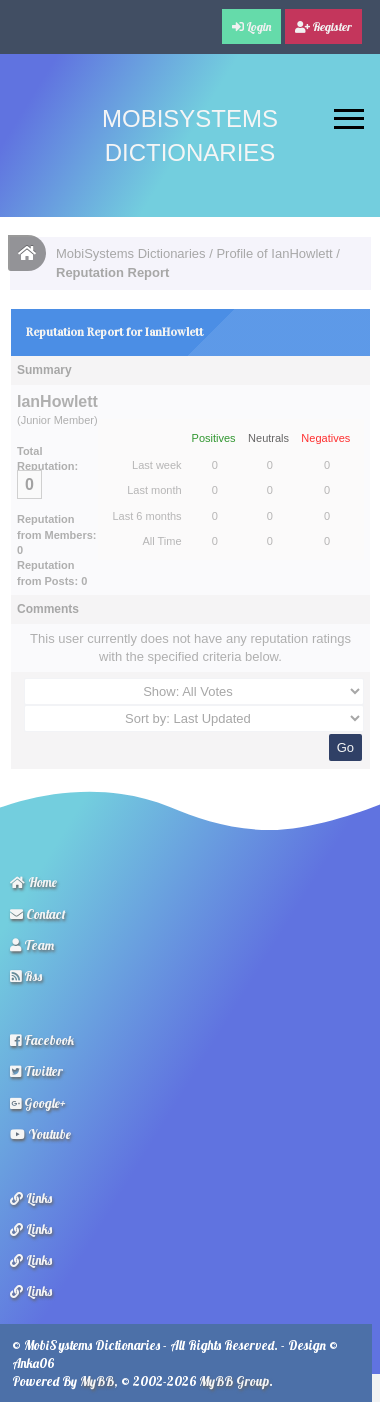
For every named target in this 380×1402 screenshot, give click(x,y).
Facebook (42, 1040)
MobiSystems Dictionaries (131, 253)
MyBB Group (234, 1381)
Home (33, 882)
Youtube (40, 1134)
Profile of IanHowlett (274, 253)
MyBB (97, 1381)
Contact (38, 914)
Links (31, 1198)
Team (32, 945)
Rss (26, 976)
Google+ (38, 1103)
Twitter (36, 1071)
